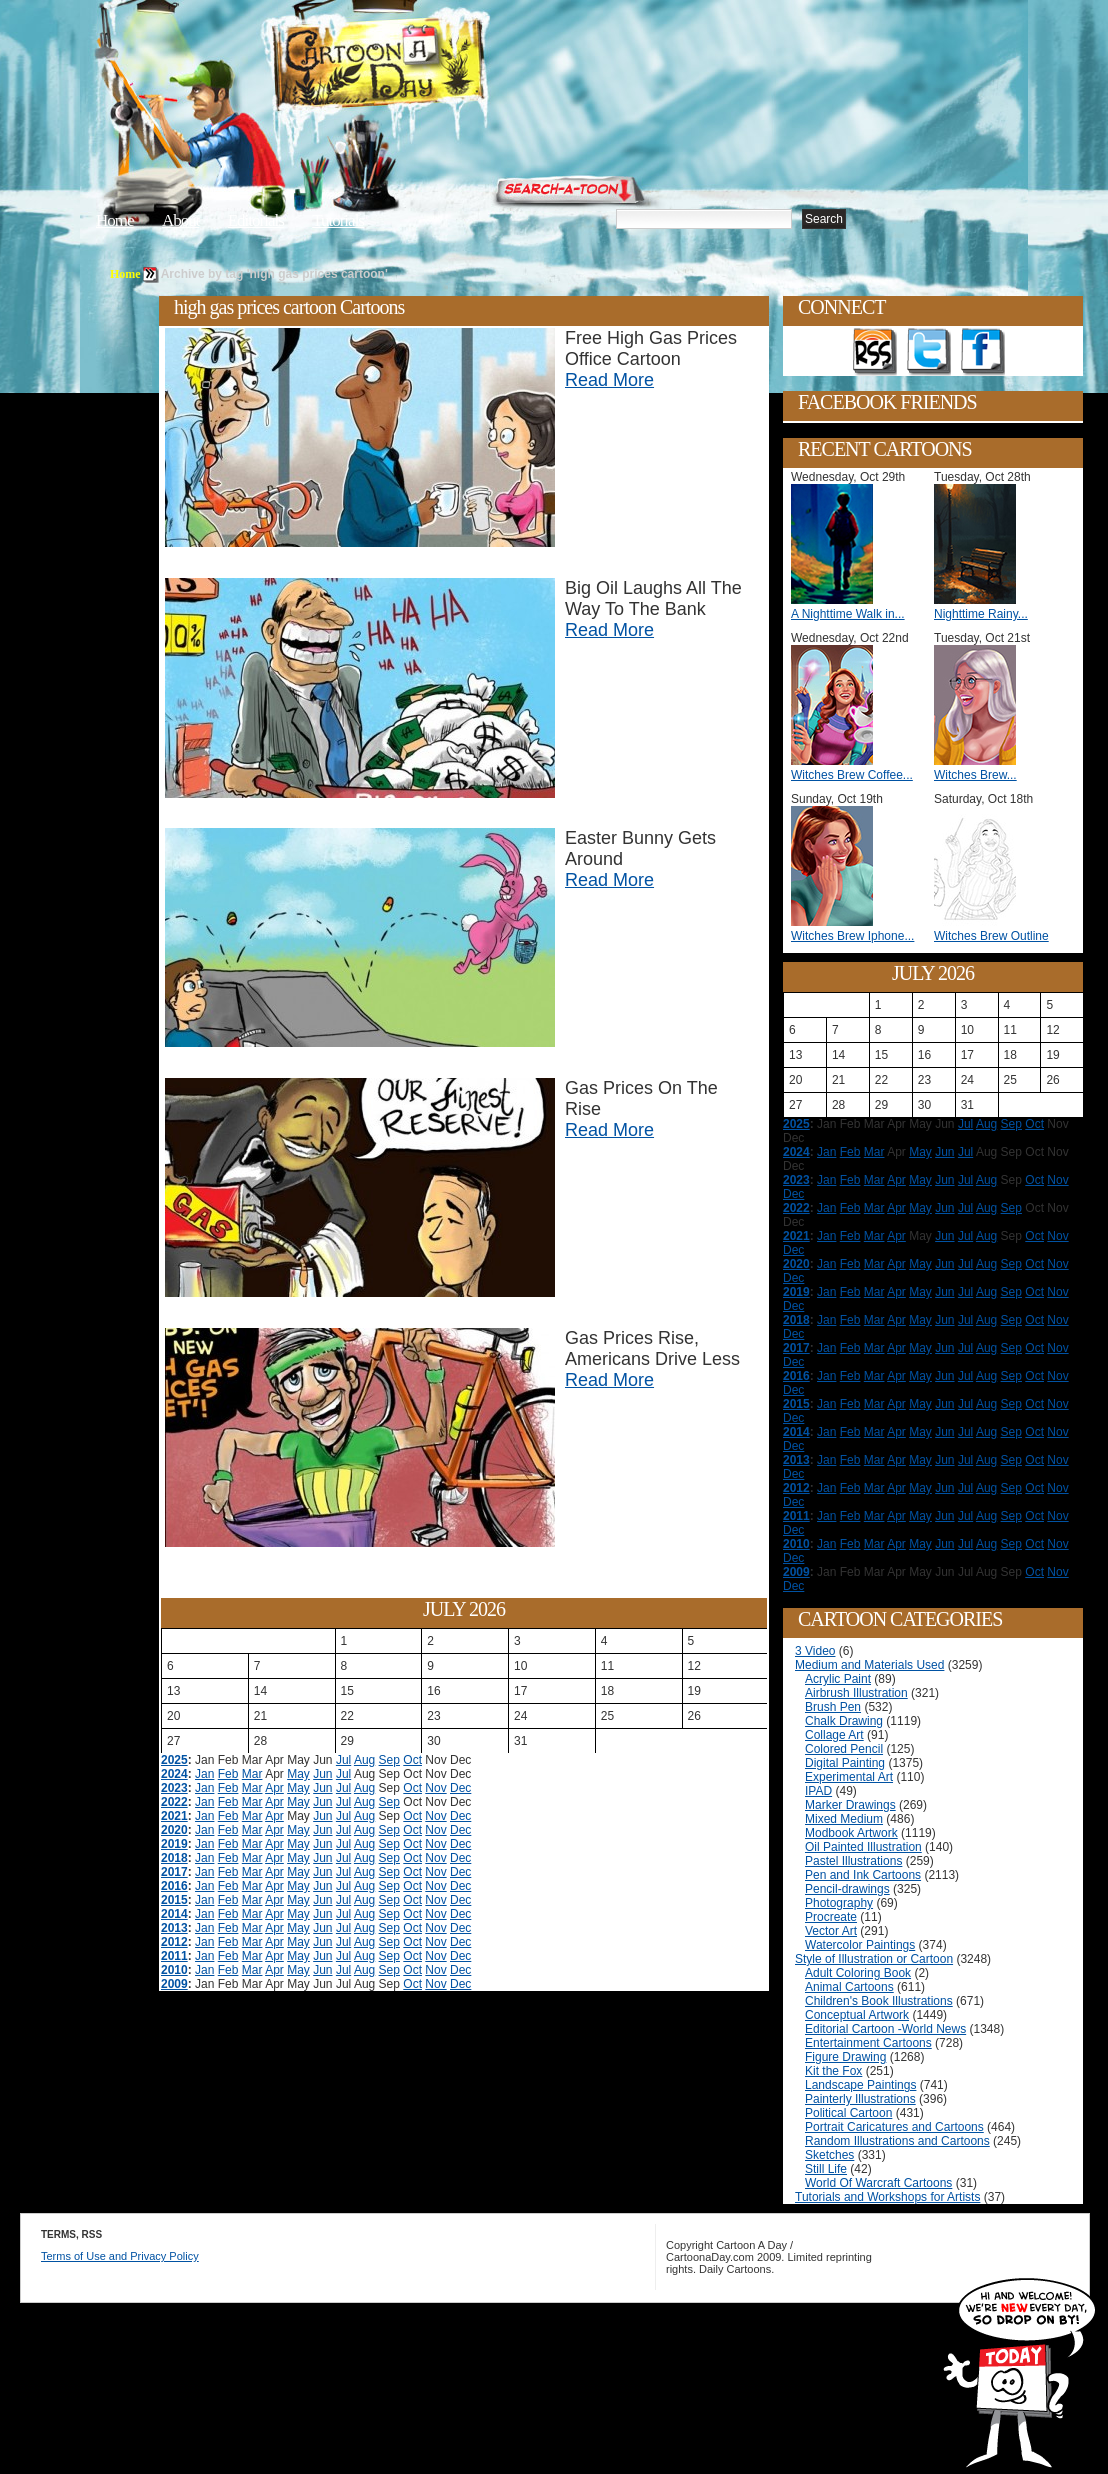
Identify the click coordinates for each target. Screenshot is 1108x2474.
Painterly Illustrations (860, 2099)
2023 (174, 1788)
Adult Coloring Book (858, 1973)
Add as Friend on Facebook (983, 352)
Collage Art (834, 1735)
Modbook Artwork (851, 1833)
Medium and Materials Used (869, 1665)
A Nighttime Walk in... (848, 614)
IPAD (818, 1791)
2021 (174, 1816)
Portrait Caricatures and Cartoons (894, 2127)
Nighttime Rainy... (981, 614)
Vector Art (831, 1931)
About (181, 220)
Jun (322, 1774)
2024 (174, 1774)
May (298, 1774)
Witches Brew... (975, 775)
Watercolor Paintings (860, 1945)
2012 (174, 1942)
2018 (174, 1858)
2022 (174, 1802)
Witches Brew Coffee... (852, 775)
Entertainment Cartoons (868, 2043)
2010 (174, 1970)
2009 (174, 1984)
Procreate (831, 1917)
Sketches (829, 2155)
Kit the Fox (833, 2071)
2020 (174, 1830)
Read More (609, 380)
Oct (412, 1760)
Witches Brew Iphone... (852, 936)
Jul (343, 1760)
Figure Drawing (845, 2057)
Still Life (826, 2169)
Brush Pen (833, 1707)
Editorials (256, 220)
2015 (174, 1900)
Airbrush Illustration (856, 1693)
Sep (389, 1760)
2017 (174, 1872)
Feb (228, 1774)
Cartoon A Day (428, 66)
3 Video (815, 1651)
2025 (174, 1760)
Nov (435, 1788)
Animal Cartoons (849, 1987)
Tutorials (338, 220)
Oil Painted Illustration (863, 1847)
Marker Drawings (850, 1805)
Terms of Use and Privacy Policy (120, 2256)
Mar (252, 1774)
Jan (204, 1774)
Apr (274, 1788)
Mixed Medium (844, 1819)
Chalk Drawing (844, 1721)
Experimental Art (849, 1777)
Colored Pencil (844, 1749)
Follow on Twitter (929, 352)
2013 (174, 1928)
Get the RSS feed (875, 352)
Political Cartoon (848, 2113)
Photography (839, 1903)
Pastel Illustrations (853, 1861)
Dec (460, 1788)
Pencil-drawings (847, 1889)
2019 (174, 1844)
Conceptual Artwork (857, 2015)
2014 (174, 1914)
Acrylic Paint (838, 1679)
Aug (364, 1760)
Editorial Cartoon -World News (885, 2029)
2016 (174, 1886)
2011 (174, 1956)
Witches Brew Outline (991, 936)
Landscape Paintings (860, 2085)
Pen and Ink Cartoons (863, 1875)
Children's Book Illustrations (879, 2001)
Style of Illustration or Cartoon (874, 1959)
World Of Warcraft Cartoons (878, 2183)
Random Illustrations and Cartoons (897, 2141)
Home (115, 220)
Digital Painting (845, 1763)
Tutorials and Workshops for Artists (887, 2197)
